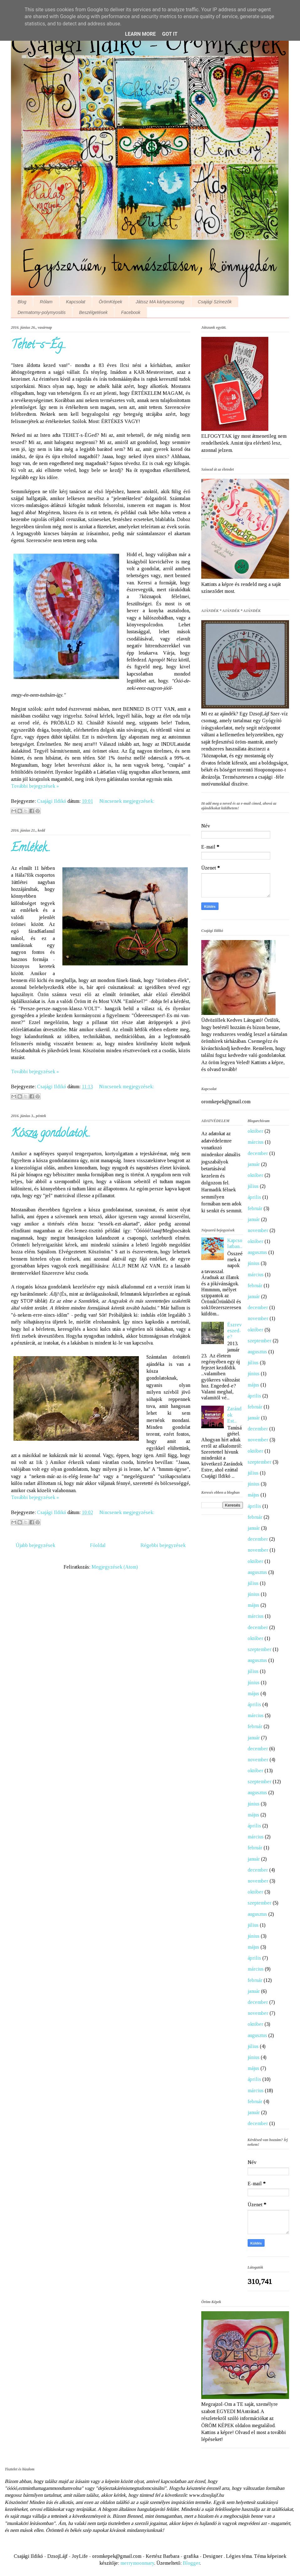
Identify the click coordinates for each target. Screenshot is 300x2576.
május (253, 1384)
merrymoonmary (137, 2563)
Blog (22, 301)
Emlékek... (30, 848)
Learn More (140, 34)
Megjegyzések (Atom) (115, 1567)
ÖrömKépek (110, 301)
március (256, 1142)
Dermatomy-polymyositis (42, 312)
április (254, 1197)
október (255, 1131)
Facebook (130, 312)
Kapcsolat (75, 301)
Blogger (191, 2563)
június (254, 1263)
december (258, 1153)
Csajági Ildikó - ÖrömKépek (146, 44)
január (254, 1164)
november (258, 1230)
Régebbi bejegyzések (163, 1545)
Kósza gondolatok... (51, 1134)
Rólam (46, 301)
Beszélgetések (93, 312)
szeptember (259, 1340)
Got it (169, 34)
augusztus (257, 1252)
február (255, 1208)
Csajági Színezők (215, 301)
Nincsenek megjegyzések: (126, 801)
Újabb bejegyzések (35, 1545)
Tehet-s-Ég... (38, 345)
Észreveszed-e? (234, 1330)
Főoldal (98, 1545)
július (253, 1186)
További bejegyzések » (35, 786)
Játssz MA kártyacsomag (160, 301)
